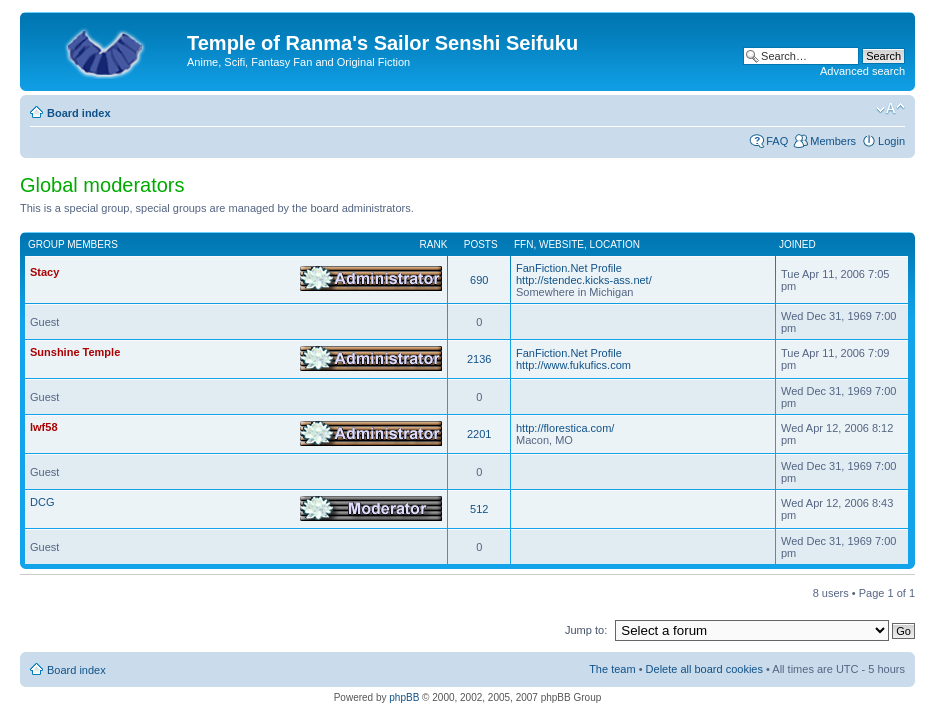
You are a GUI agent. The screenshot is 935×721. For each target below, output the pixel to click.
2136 (479, 359)
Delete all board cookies (704, 669)
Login (891, 141)
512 (479, 509)
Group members (73, 244)
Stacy (44, 272)
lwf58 (44, 427)
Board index (79, 113)
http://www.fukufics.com (573, 365)
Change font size (890, 109)
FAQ (777, 141)
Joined (797, 244)
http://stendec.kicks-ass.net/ (584, 280)
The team (612, 669)
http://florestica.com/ (565, 428)
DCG (42, 502)
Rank (434, 244)
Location (615, 244)
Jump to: (586, 630)
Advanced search (862, 71)
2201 (479, 434)
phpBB (404, 697)
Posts (481, 244)
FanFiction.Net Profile (569, 268)
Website (561, 244)
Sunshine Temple (75, 352)
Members (833, 141)
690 (479, 280)
